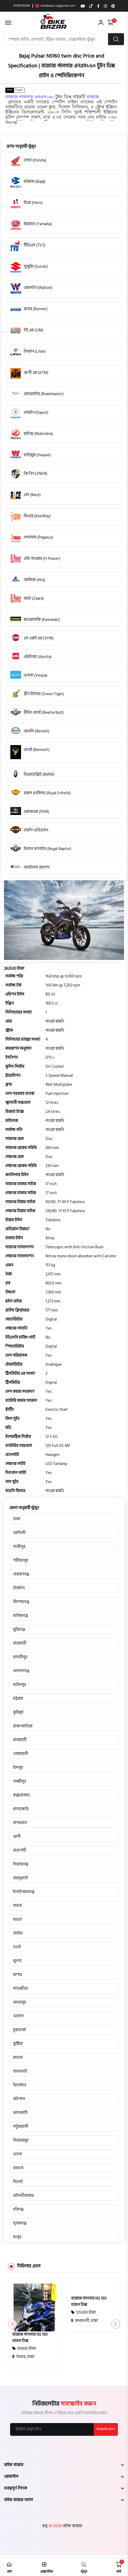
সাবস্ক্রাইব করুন (105, 2429)
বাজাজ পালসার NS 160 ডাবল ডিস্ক (30, 2337)
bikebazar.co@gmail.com (55, 5)
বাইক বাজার (72, 2525)
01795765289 (21, 5)
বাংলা (9, 90)
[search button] (116, 39)
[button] (11, 123)
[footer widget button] (64, 2464)
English (19, 90)
